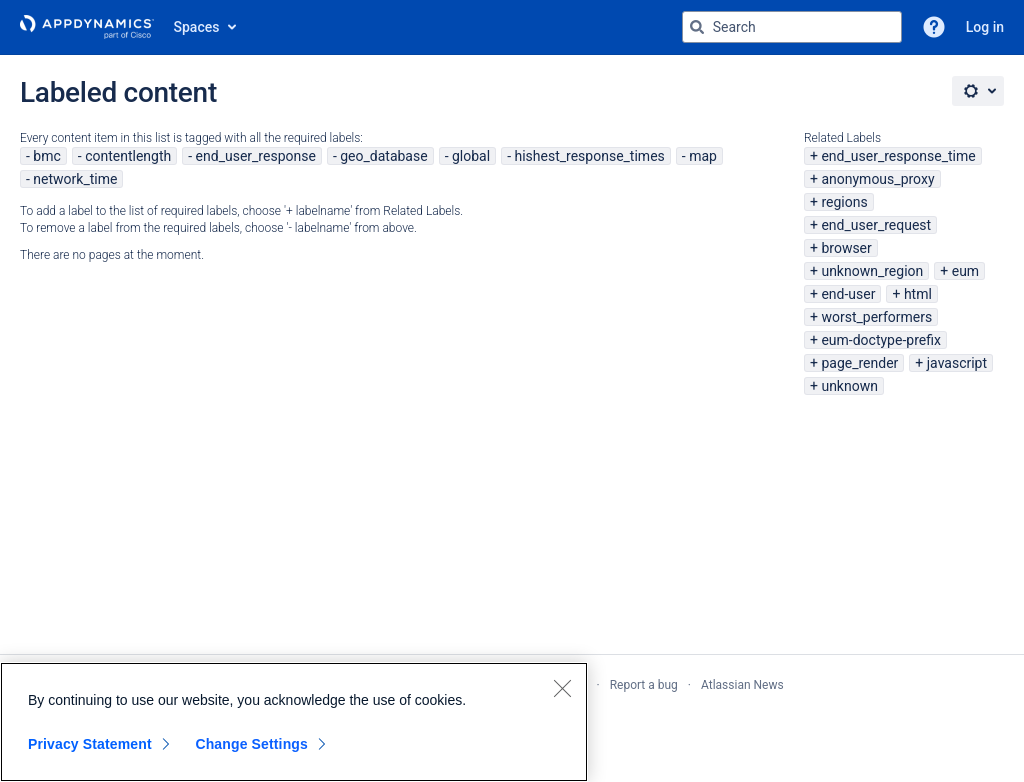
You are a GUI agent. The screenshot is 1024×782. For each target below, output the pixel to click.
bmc (46, 156)
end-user (848, 294)
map (703, 156)
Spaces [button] (197, 27)
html (918, 294)
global (471, 156)
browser (846, 248)
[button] (934, 27)
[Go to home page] (87, 27)
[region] (294, 722)
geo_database (383, 156)
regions (844, 202)
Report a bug (644, 685)
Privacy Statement (90, 744)
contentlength (128, 156)
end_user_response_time (898, 156)
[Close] (562, 688)
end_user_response (256, 156)
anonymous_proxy (877, 179)
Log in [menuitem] (985, 27)
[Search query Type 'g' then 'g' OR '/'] (792, 27)
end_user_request (876, 225)
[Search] (697, 27)
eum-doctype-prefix (880, 340)
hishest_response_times (589, 156)
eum (965, 271)
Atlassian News (742, 685)
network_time (75, 179)
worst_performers (876, 317)
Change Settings (251, 744)
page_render (859, 363)
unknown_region (872, 271)
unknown (849, 386)
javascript (957, 363)
